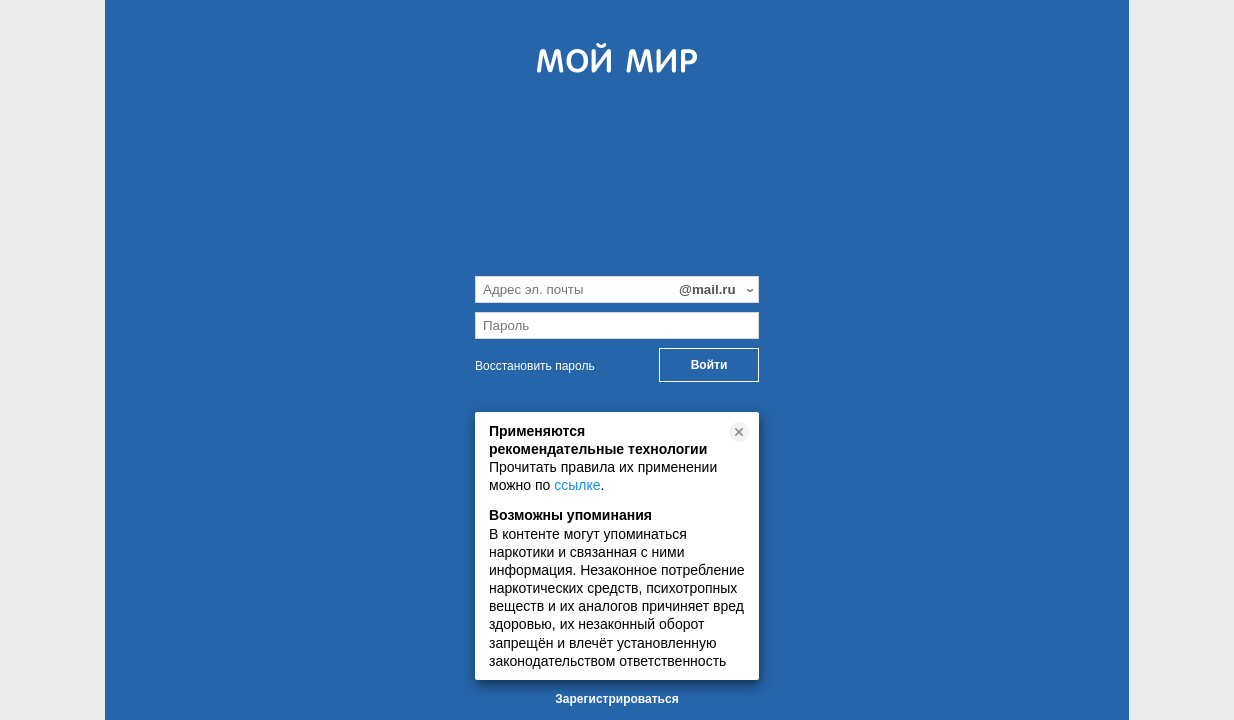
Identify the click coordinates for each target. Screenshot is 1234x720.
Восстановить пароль (535, 366)
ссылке (577, 485)
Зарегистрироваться (616, 699)
